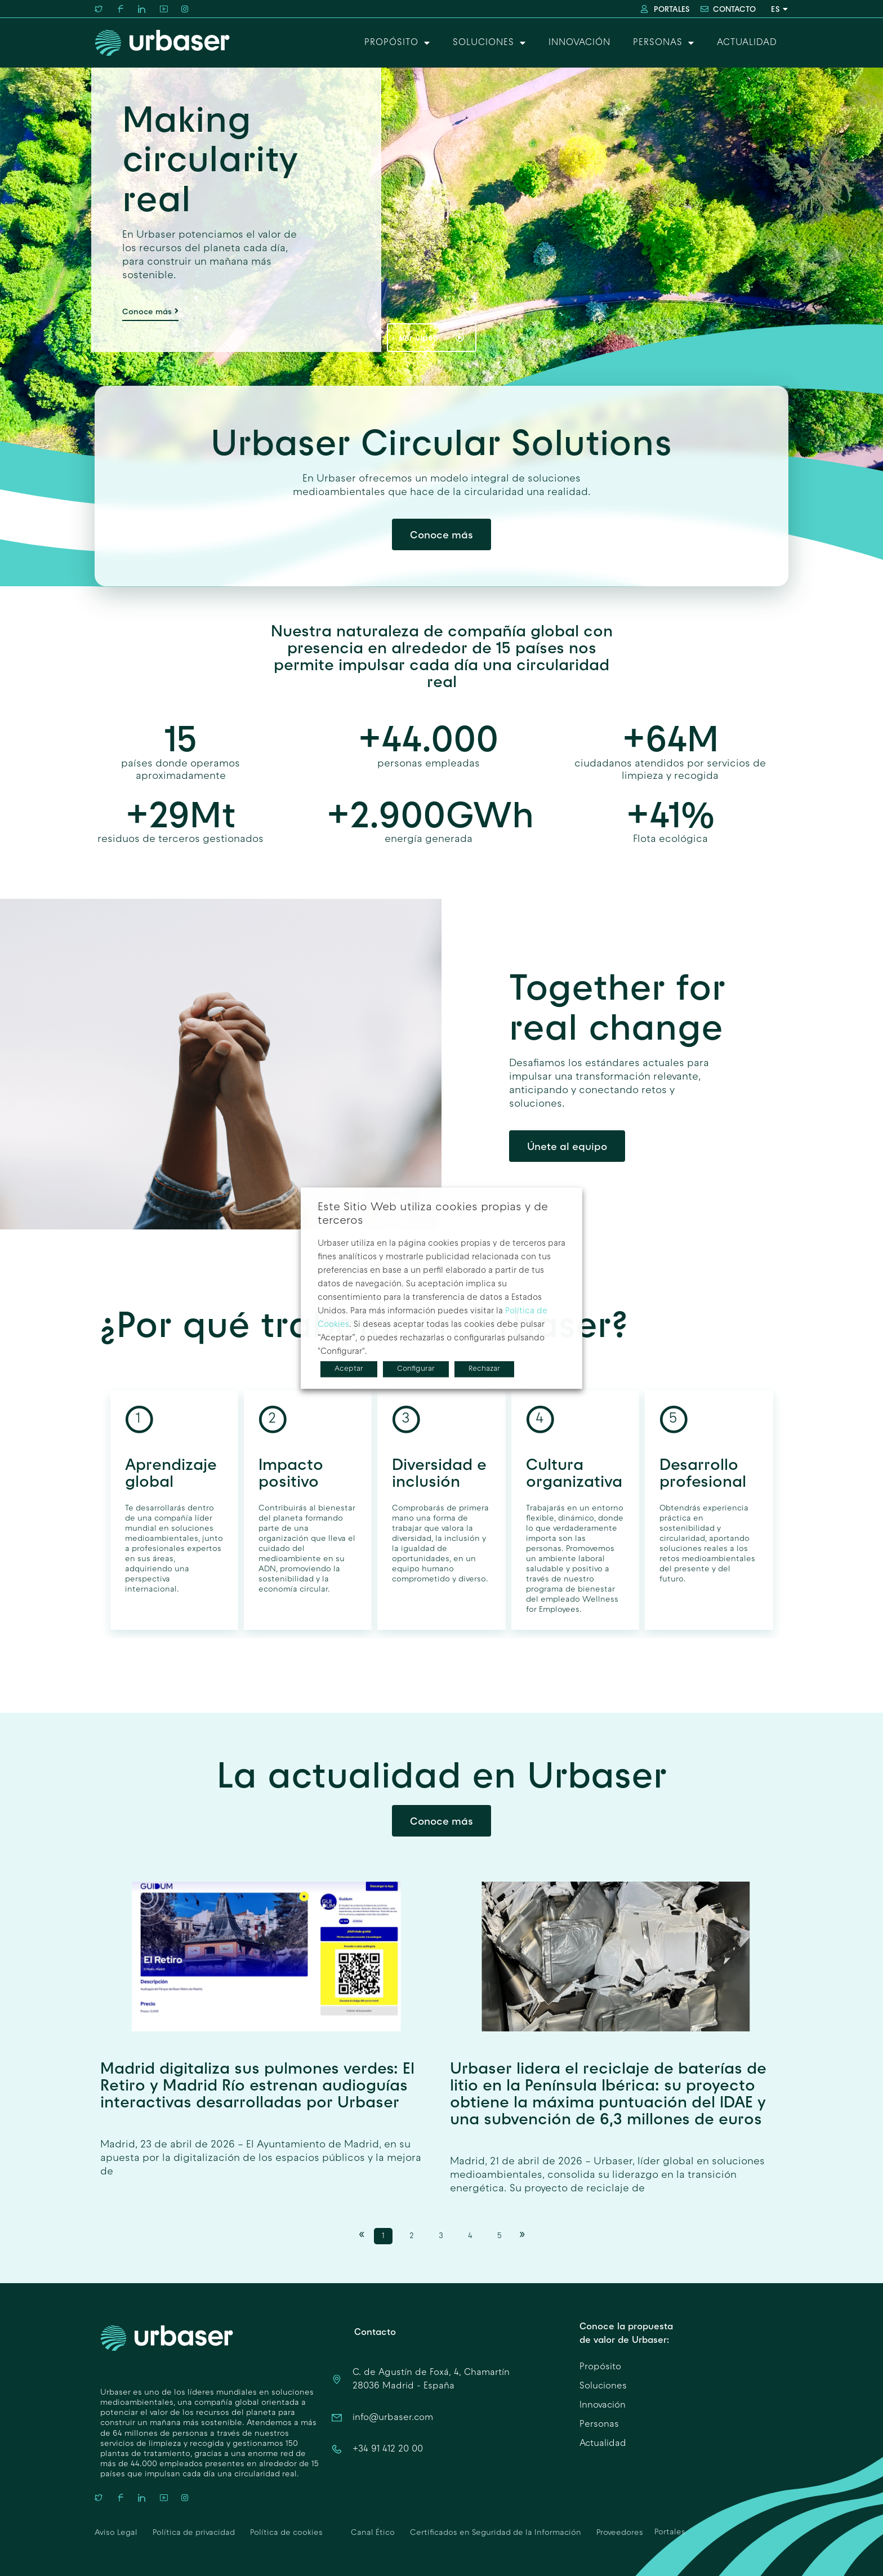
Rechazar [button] (484, 1369)
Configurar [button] (416, 1369)
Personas (663, 43)
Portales (669, 2532)
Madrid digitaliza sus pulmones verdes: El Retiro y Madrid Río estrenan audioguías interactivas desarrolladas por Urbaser (257, 2084)
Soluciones (489, 43)
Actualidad (747, 42)
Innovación (579, 42)
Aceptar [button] (349, 1369)
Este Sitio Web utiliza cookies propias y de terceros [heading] (433, 1214)
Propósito (397, 43)
